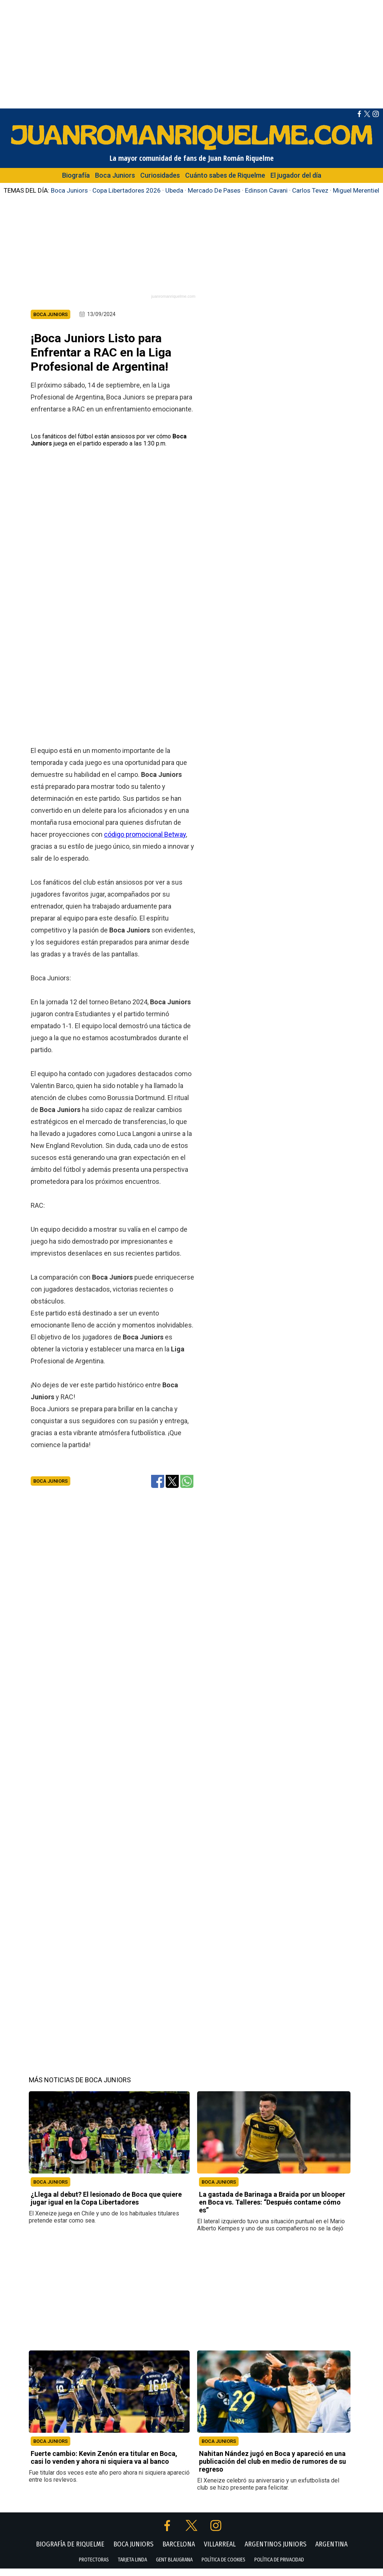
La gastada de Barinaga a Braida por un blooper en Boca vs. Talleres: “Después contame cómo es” (272, 2209)
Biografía (76, 175)
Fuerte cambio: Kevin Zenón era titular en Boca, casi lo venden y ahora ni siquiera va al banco (104, 2465)
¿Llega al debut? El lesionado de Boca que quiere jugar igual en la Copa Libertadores (106, 2206)
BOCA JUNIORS (50, 2189)
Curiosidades (160, 175)
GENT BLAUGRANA (174, 2567)
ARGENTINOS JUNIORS (275, 2552)
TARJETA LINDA (132, 2567)
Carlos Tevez (310, 190)
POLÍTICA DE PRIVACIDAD (279, 2567)
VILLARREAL (220, 2552)
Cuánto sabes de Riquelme (225, 175)
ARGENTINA (331, 2552)
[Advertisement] (191, 52)
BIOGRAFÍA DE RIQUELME (70, 2552)
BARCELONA (178, 2552)
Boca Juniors (115, 175)
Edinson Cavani (266, 190)
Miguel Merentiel (356, 190)
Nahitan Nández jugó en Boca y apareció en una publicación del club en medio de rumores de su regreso (272, 2469)
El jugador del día (295, 175)
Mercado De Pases (214, 190)
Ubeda (174, 190)
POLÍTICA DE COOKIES (223, 2567)
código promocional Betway (145, 841)
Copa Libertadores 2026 (126, 190)
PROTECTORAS (94, 2567)
